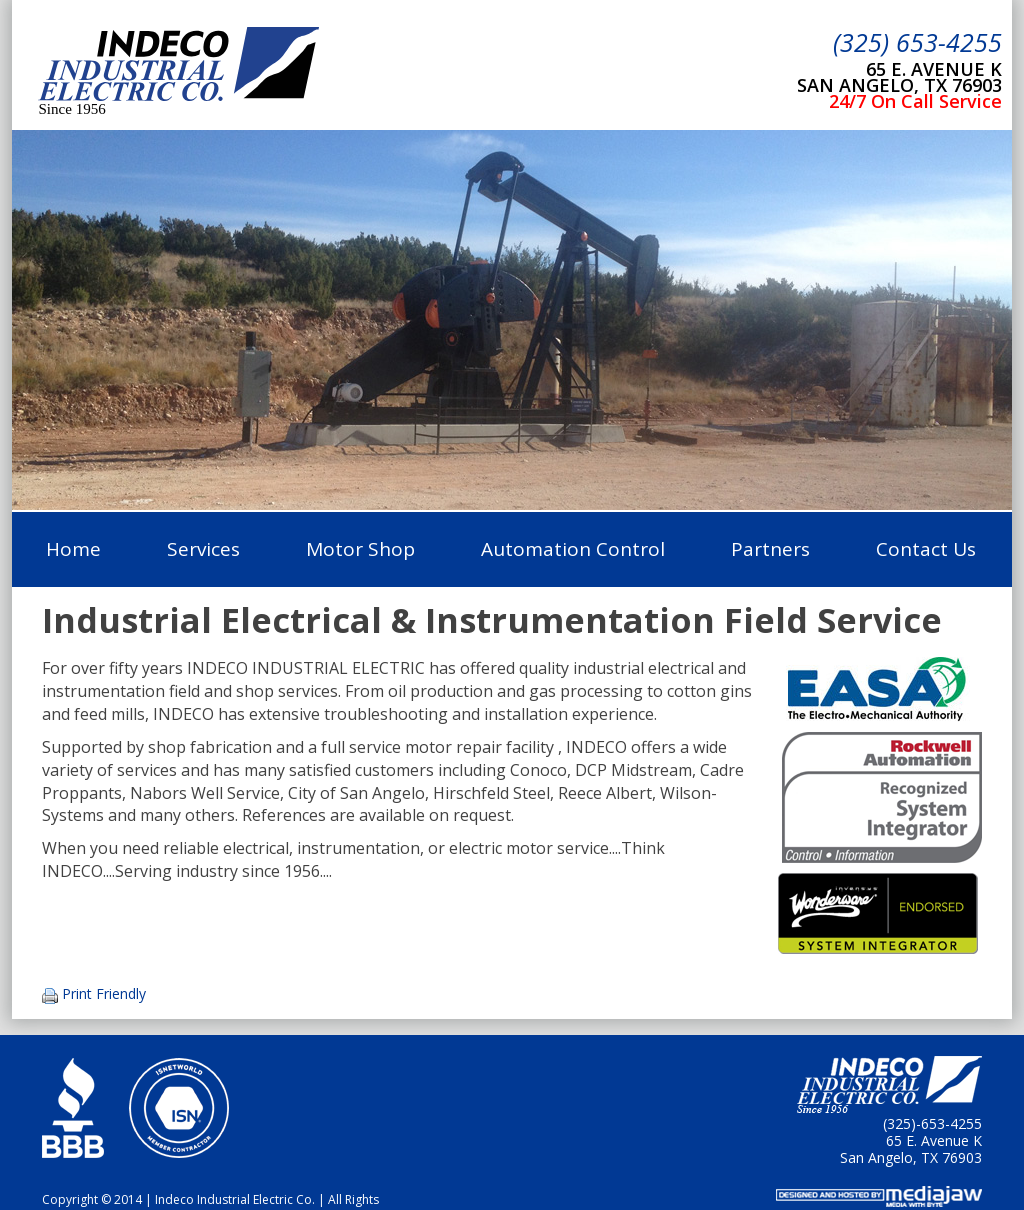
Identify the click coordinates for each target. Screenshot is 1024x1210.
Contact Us (926, 549)
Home (73, 549)
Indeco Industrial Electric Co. (178, 66)
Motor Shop (360, 549)
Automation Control (573, 549)
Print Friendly (104, 993)
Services (203, 549)
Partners (770, 549)
